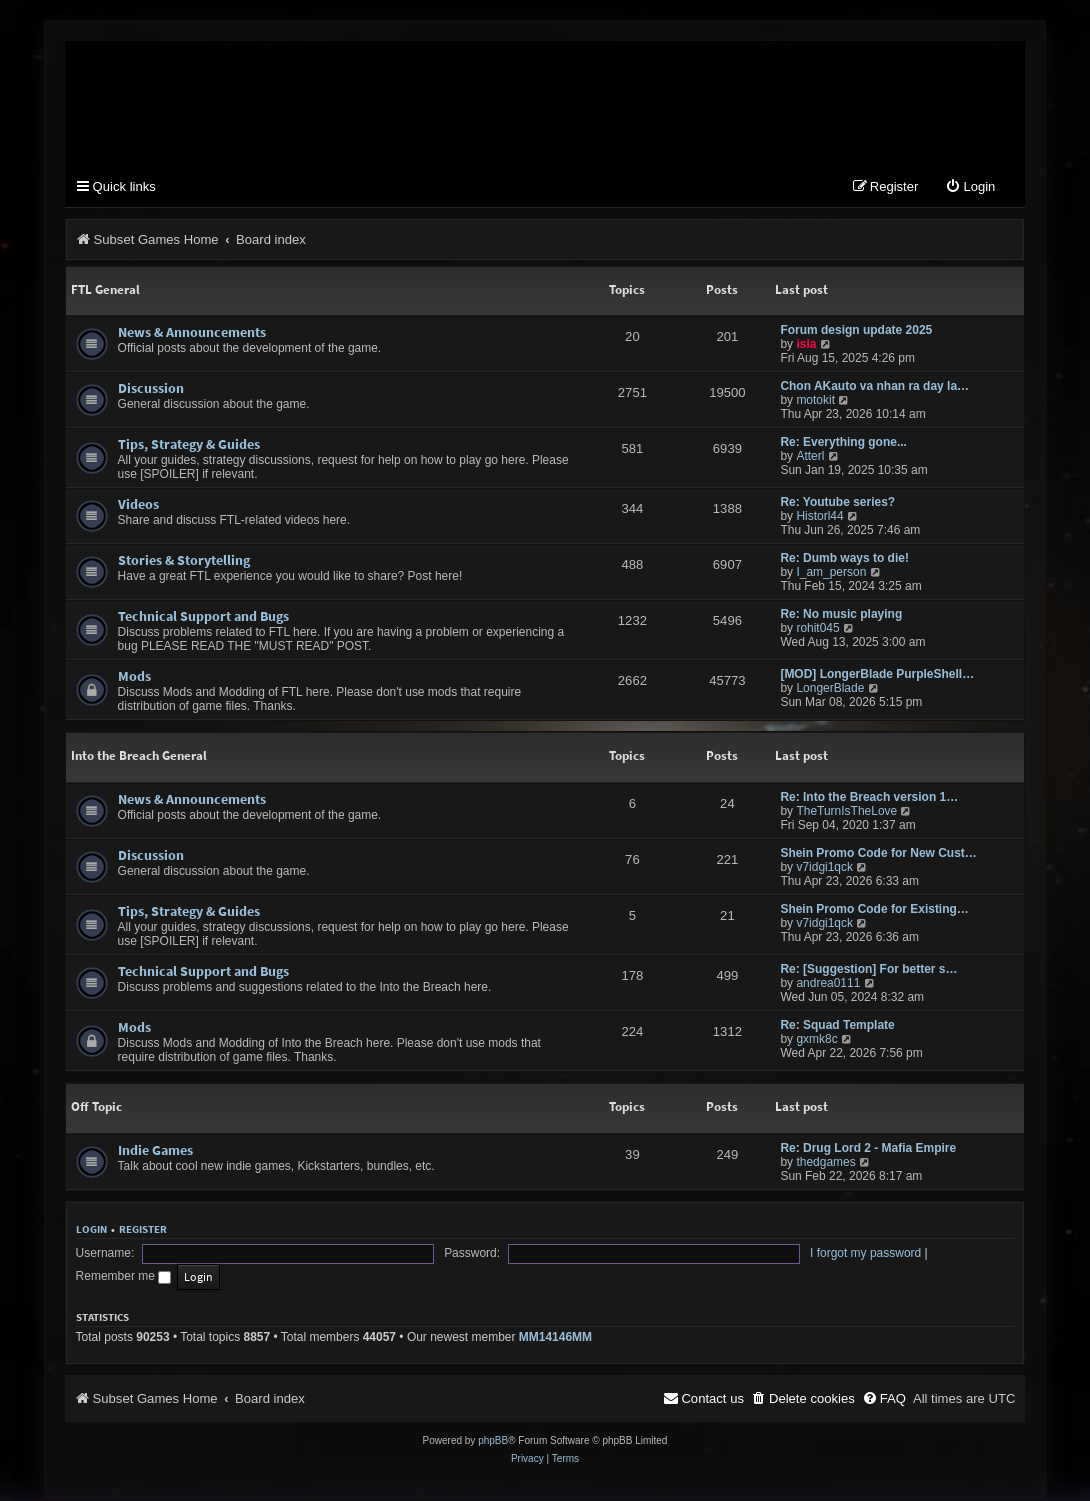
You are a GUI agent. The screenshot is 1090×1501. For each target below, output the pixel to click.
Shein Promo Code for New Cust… (878, 856)
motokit (815, 403)
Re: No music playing (841, 617)
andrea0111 (828, 986)
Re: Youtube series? (837, 505)
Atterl (810, 459)
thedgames (825, 1165)
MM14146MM (555, 1320)
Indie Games (155, 1153)
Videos (138, 507)
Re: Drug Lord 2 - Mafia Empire (868, 1151)
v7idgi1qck (824, 870)
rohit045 (817, 631)
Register (143, 1232)
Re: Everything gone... (843, 445)
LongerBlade (830, 691)
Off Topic (96, 1109)
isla (806, 347)
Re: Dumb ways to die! (844, 561)
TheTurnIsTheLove (846, 814)
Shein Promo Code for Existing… (874, 912)
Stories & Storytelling (184, 563)
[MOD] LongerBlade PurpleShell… (877, 677)
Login (91, 1232)
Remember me (680, 1259)
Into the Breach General (139, 758)
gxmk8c (816, 1042)
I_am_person (831, 575)
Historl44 (819, 519)
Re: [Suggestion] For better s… (868, 972)
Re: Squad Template (837, 1028)
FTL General (105, 291)
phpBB (493, 1422)
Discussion (151, 391)
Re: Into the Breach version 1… (869, 800)
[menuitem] (970, 189)
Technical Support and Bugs (203, 619)
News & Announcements (192, 335)
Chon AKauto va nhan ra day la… (874, 389)
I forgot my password (566, 1259)
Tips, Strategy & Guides (189, 447)
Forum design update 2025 (856, 333)
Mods (134, 679)
